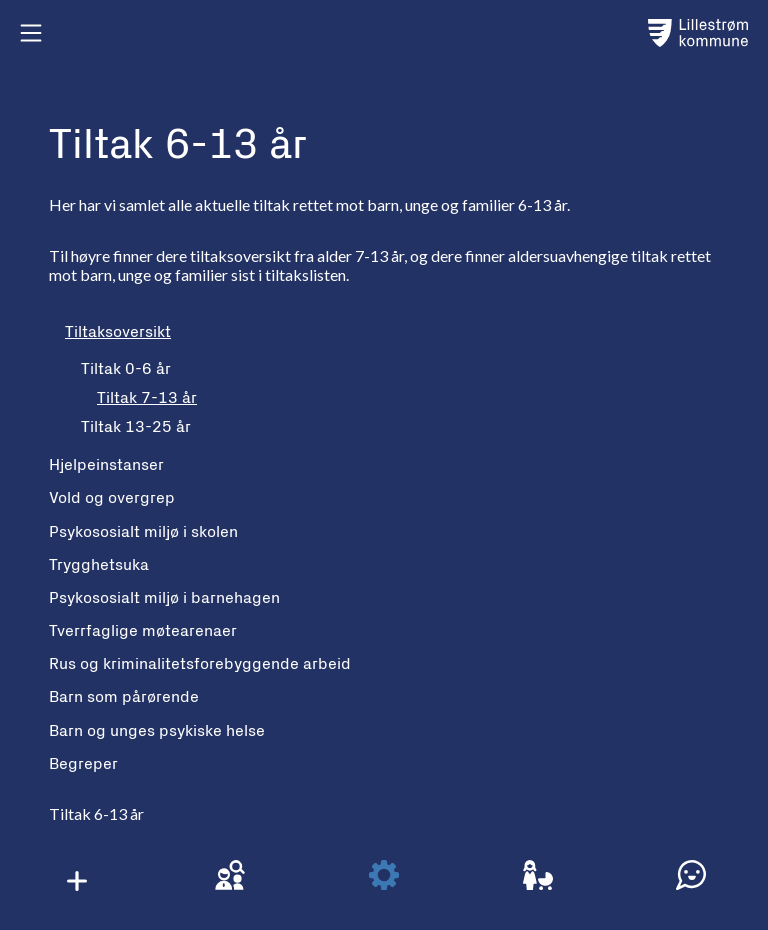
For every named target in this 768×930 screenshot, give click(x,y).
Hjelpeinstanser (106, 465)
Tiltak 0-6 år (126, 369)
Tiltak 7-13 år (147, 398)
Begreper (83, 764)
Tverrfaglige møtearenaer (143, 631)
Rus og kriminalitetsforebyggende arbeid (200, 664)
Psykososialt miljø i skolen (143, 532)
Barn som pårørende (124, 697)
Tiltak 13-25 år (136, 427)
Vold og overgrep (112, 498)
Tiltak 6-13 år (96, 813)
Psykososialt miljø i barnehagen (164, 598)
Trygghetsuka (99, 565)
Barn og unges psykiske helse (157, 731)
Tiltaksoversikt (118, 332)
